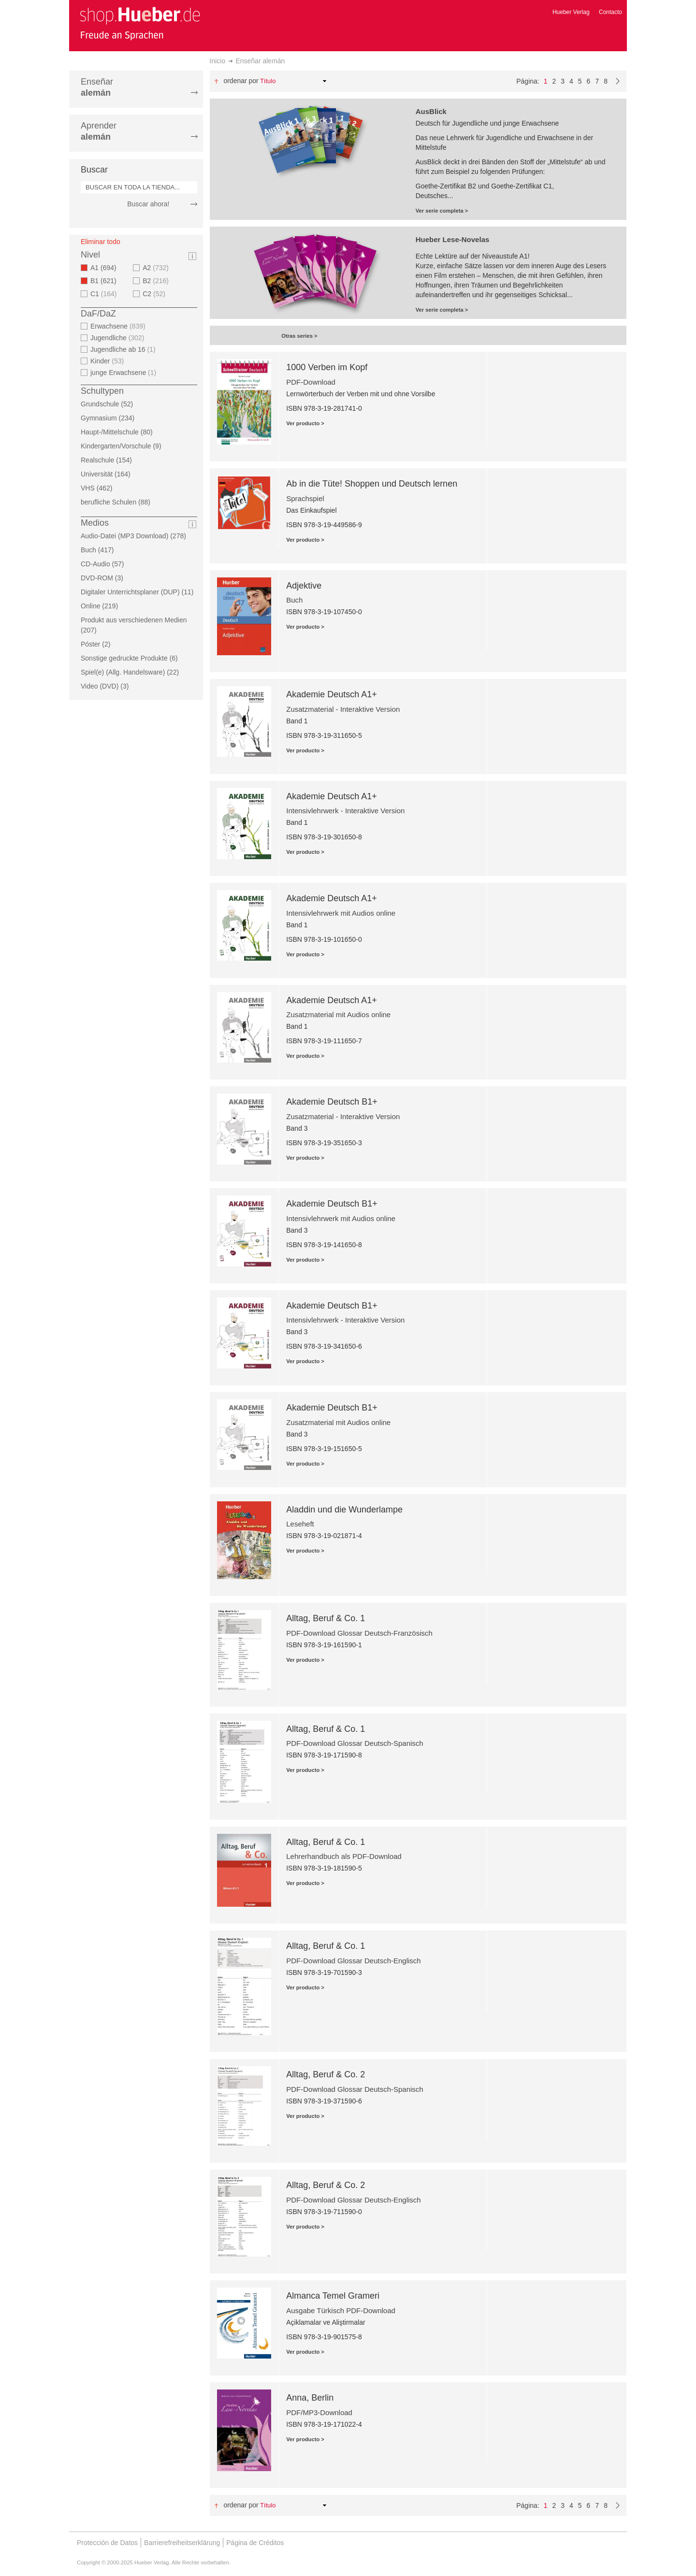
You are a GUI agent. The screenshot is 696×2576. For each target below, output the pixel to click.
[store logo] (140, 23)
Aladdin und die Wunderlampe (344, 1509)
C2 (155, 294)
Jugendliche (118, 338)
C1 (104, 294)
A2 (157, 268)
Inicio (218, 61)
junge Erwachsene (124, 372)
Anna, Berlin (310, 2398)
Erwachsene (119, 326)
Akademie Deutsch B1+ (331, 1102)
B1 (106, 281)
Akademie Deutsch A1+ (331, 694)
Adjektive (303, 585)
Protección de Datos (107, 2543)
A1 (106, 268)
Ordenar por (240, 81)
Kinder (108, 361)
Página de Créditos (255, 2543)
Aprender (98, 131)
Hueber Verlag (571, 12)
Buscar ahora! (148, 204)
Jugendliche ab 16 (124, 349)
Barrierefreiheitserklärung (182, 2543)
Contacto (610, 12)
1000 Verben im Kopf (326, 367)
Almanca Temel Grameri (332, 2296)
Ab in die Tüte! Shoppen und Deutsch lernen (371, 484)
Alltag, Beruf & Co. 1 (325, 1618)
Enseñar (97, 87)
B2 (157, 281)
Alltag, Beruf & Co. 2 (325, 2074)
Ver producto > (305, 423)
